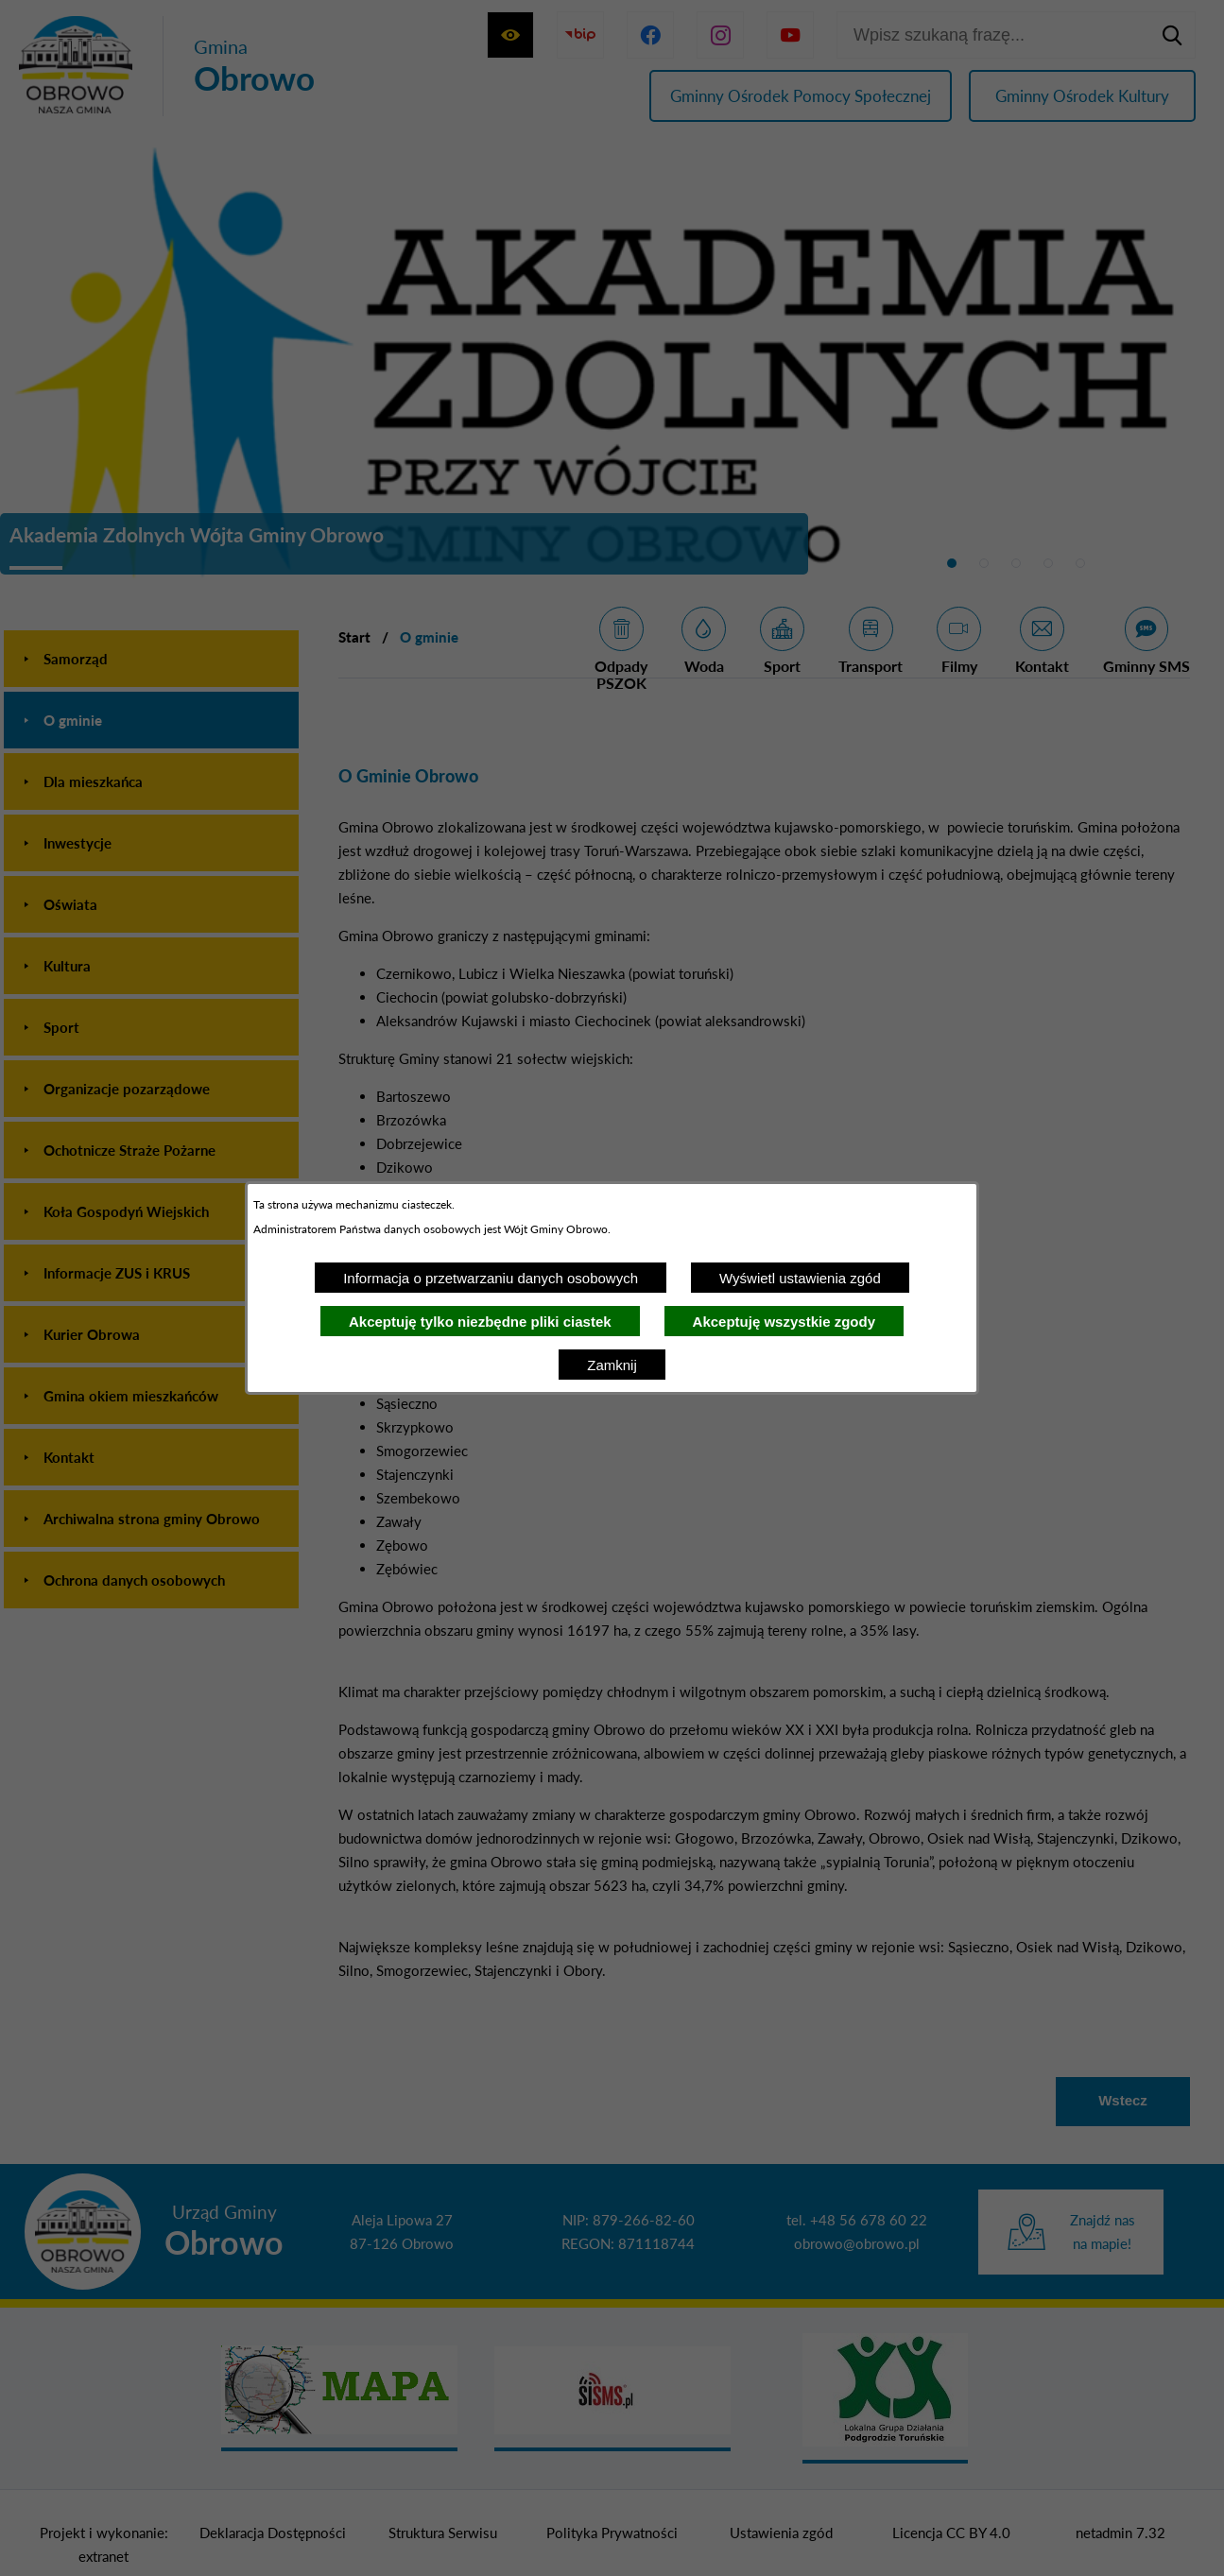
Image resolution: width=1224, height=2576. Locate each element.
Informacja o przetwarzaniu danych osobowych (490, 1278)
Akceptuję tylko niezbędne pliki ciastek (480, 1322)
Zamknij (612, 1365)
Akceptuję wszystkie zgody (784, 1322)
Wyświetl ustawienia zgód (800, 1278)
